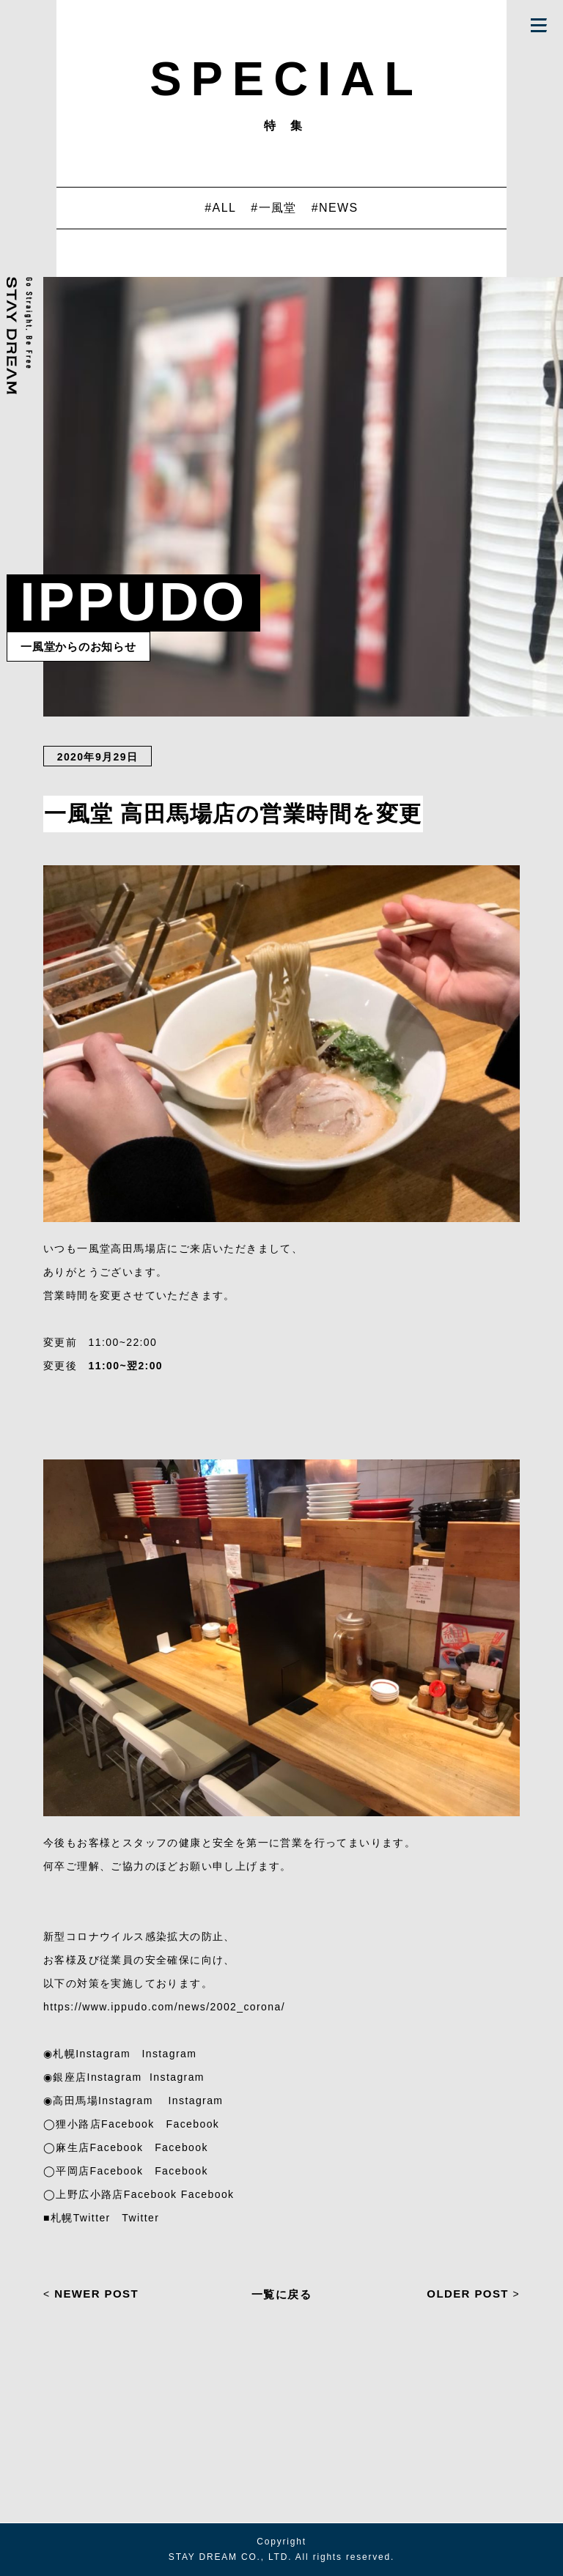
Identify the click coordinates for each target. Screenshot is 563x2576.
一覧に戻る (281, 2293)
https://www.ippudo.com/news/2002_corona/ (164, 2007)
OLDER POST (473, 2293)
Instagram (168, 2053)
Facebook (193, 2124)
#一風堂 (274, 207)
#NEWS (335, 207)
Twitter (140, 2218)
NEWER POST (91, 2293)
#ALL (220, 207)
